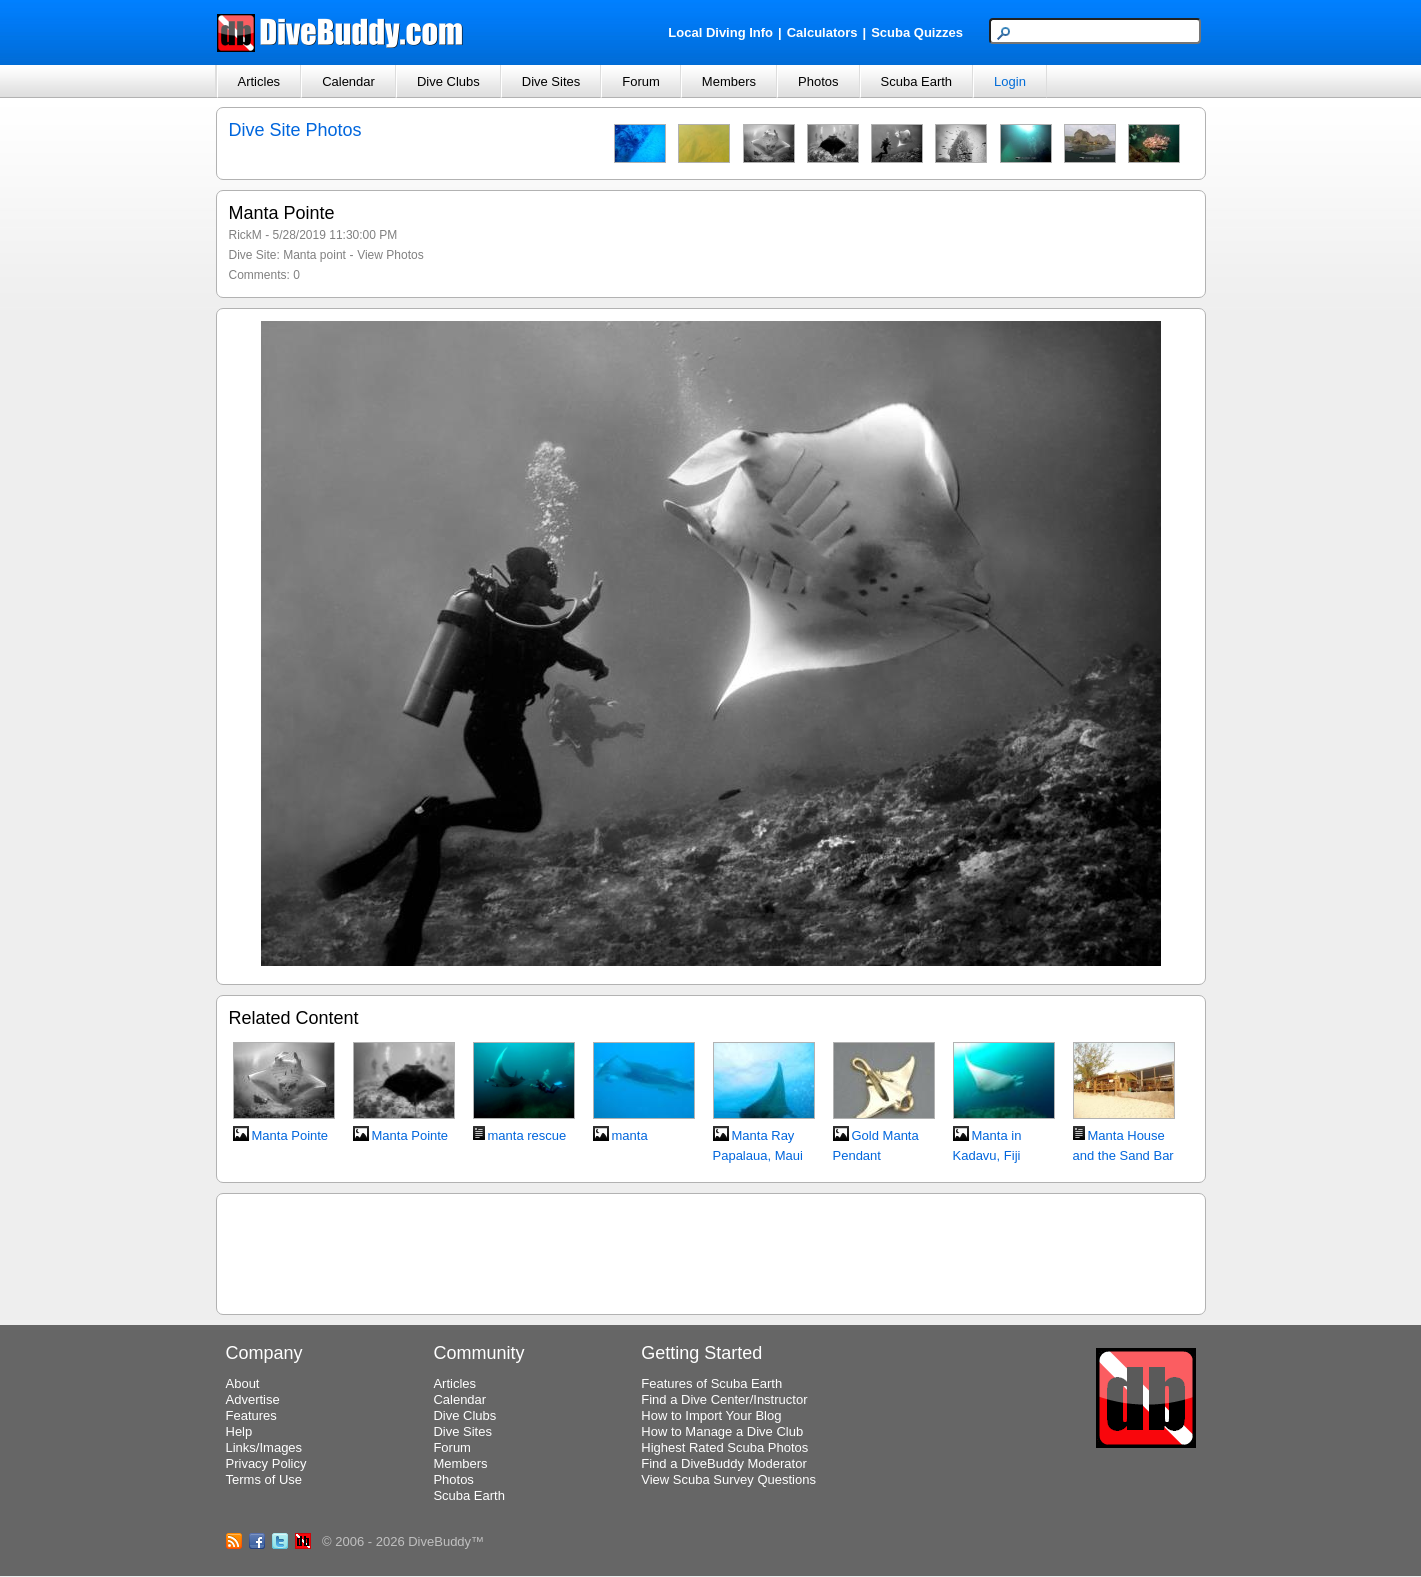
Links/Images (264, 1447)
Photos (818, 81)
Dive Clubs (448, 81)
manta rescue (527, 1135)
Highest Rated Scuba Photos (724, 1447)
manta (630, 1135)
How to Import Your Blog (711, 1415)
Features (251, 1415)
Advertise (253, 1399)
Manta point (314, 255)
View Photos (390, 255)
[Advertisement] (711, 1251)
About (243, 1383)
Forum (641, 81)
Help (239, 1431)
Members (729, 81)
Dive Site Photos (295, 130)
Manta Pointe (290, 1135)
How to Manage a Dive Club (722, 1431)
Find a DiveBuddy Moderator (723, 1463)
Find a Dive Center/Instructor (724, 1399)
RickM (245, 235)
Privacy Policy (266, 1463)
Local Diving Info (720, 32)
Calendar (348, 81)
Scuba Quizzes (917, 32)
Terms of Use (264, 1479)
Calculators (822, 32)
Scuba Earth (917, 81)
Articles (259, 81)
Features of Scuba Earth (711, 1383)
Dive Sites (551, 81)
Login (1010, 81)
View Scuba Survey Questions (728, 1479)
